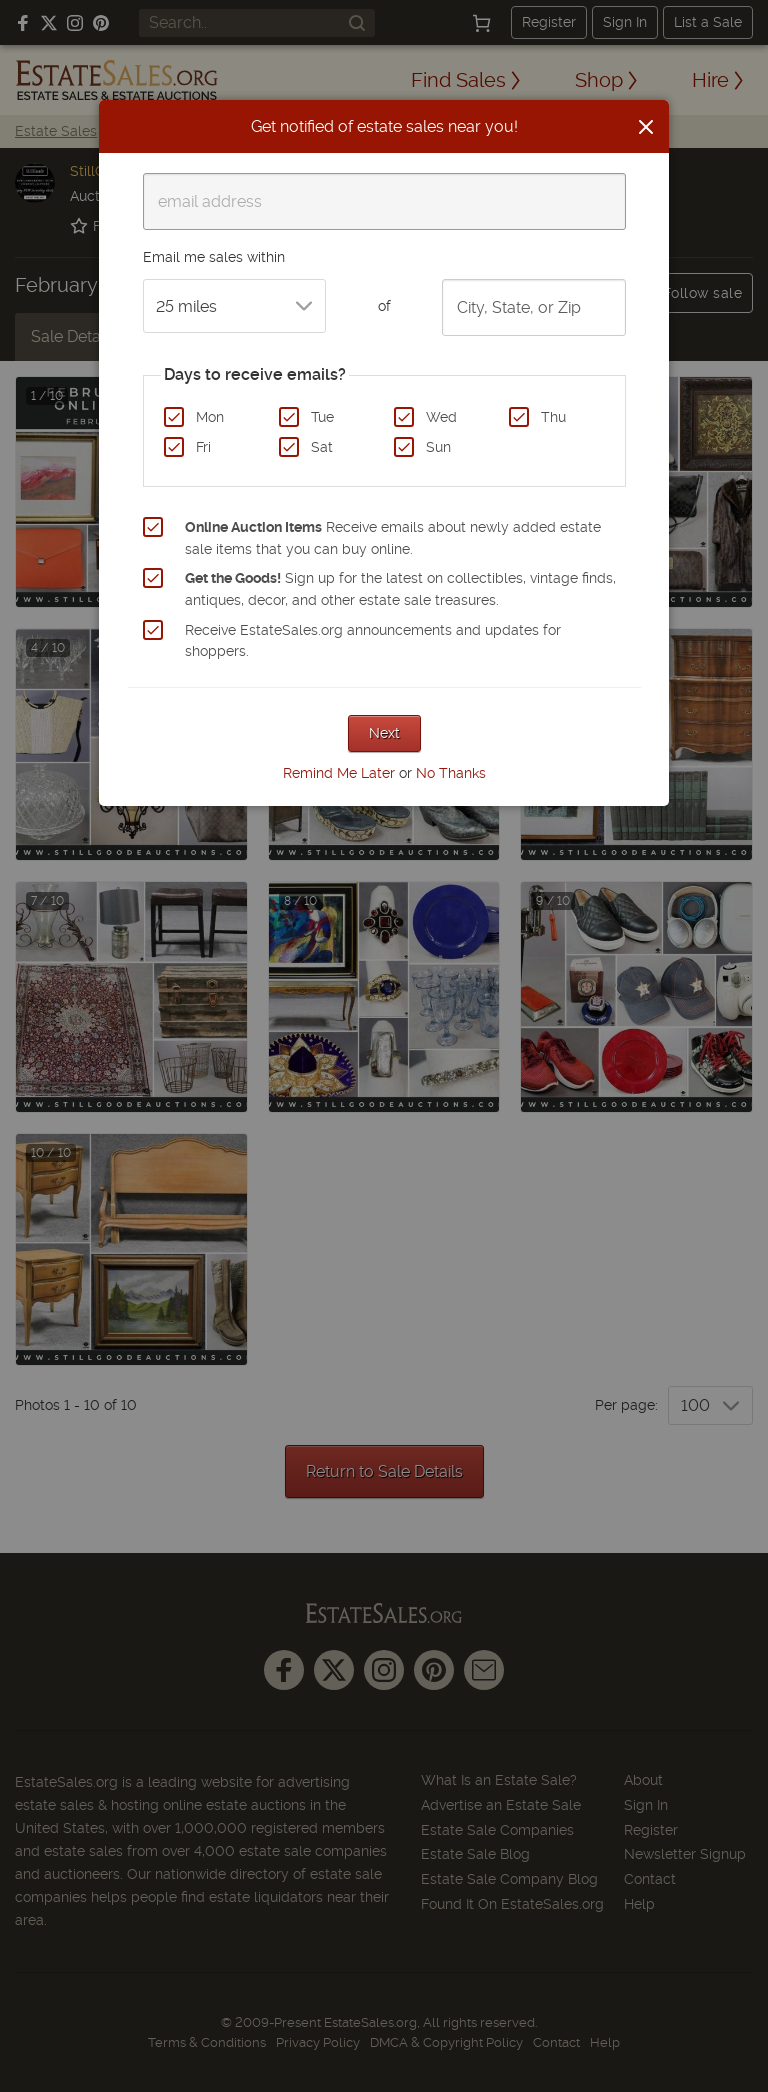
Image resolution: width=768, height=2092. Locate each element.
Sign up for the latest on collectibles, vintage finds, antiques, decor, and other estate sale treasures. (400, 589)
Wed (441, 417)
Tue (322, 417)
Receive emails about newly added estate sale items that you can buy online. (393, 538)
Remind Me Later (339, 773)
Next (384, 733)
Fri (203, 447)
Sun (438, 447)
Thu (553, 417)
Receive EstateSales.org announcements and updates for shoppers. (373, 641)
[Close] (646, 127)
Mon (210, 417)
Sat (322, 447)
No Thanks (451, 773)
